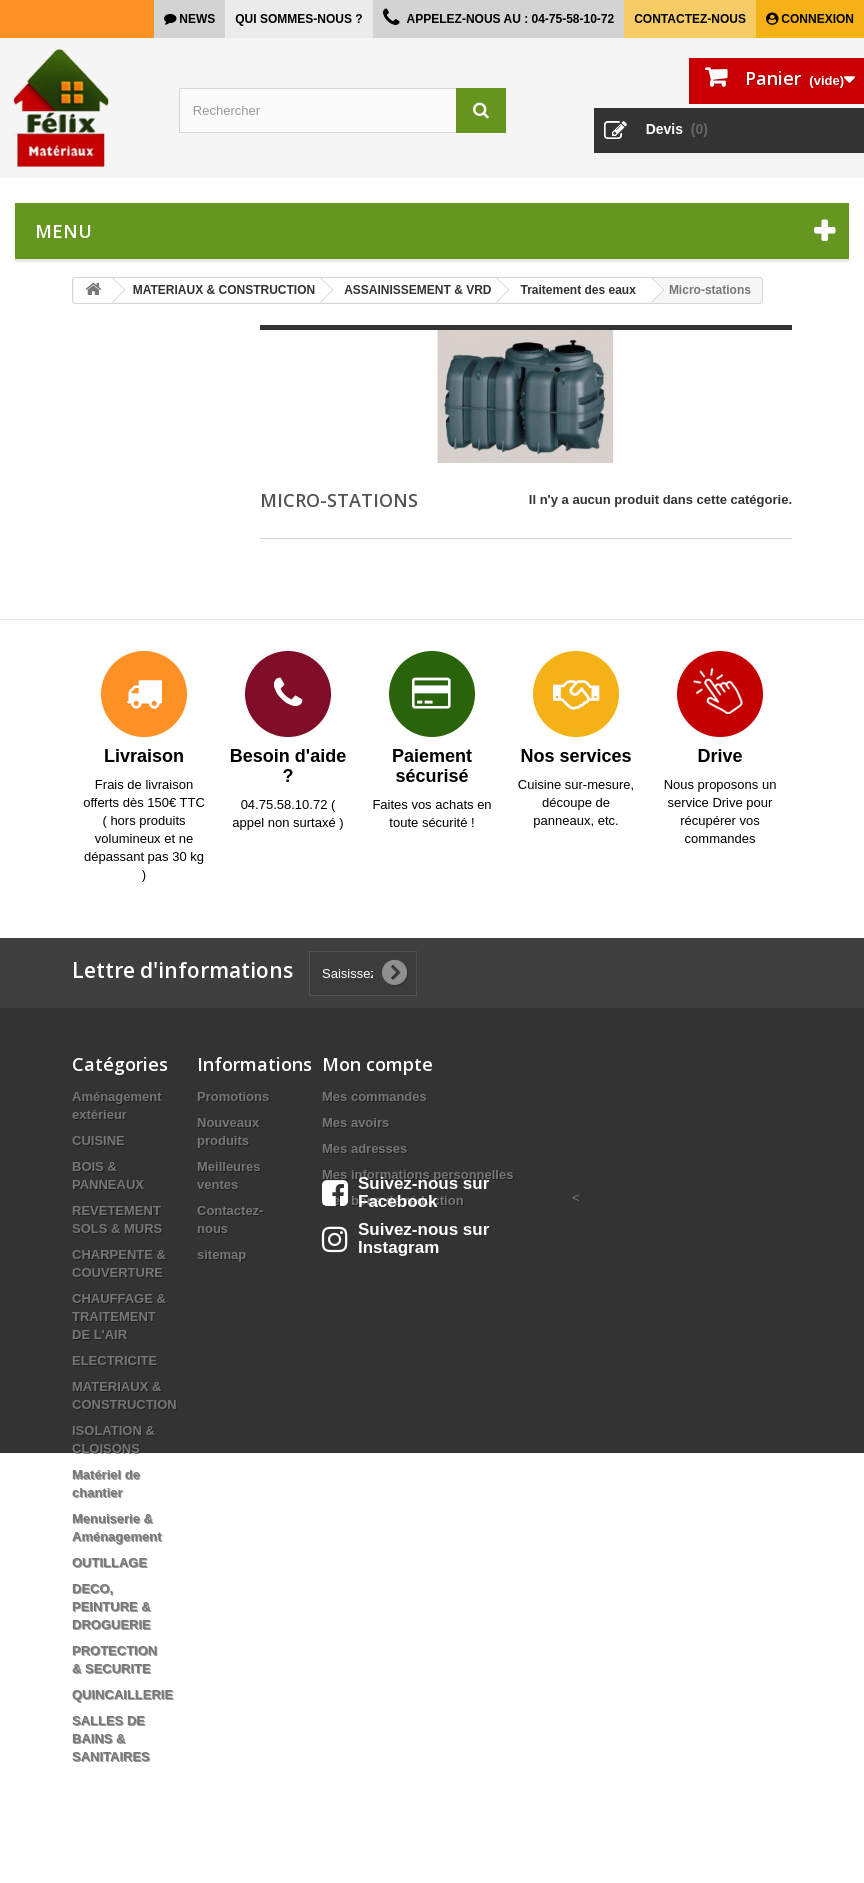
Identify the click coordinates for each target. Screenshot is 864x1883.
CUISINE (98, 1140)
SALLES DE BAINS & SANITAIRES (111, 1738)
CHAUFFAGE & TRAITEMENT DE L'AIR (119, 1316)
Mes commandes (374, 1096)
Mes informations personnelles (417, 1174)
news (195, 19)
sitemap (221, 1254)
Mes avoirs (355, 1122)
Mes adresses (364, 1148)
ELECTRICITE (114, 1360)
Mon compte (377, 1064)
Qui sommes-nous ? (298, 19)
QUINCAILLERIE (122, 1694)
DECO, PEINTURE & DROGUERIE (111, 1606)
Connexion (816, 19)
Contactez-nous (690, 19)
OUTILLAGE (109, 1562)
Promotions (233, 1096)
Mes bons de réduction (393, 1200)
